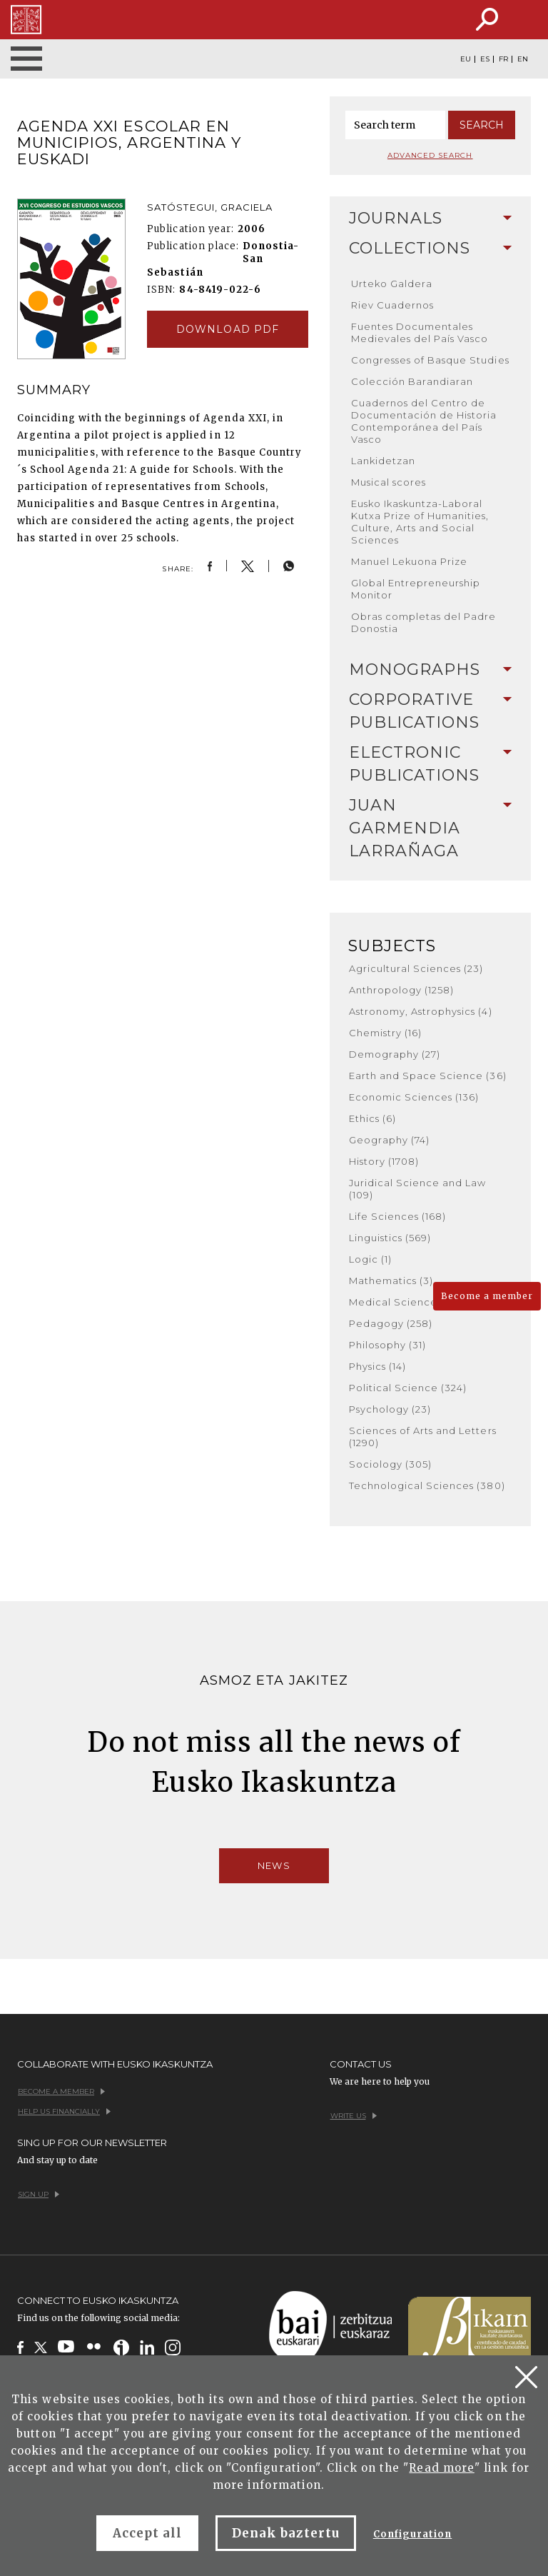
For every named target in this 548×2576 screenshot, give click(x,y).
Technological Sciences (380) (427, 1485)
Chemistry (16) (385, 1032)
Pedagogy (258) (391, 1323)
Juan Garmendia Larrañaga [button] (430, 828)
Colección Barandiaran (412, 381)
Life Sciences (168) (398, 1216)
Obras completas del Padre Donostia (424, 622)
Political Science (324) (408, 1387)
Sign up (38, 2194)
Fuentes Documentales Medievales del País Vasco (420, 332)
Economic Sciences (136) (414, 1097)
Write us (353, 2115)
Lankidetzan (383, 460)
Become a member (487, 1295)
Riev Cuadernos (393, 305)
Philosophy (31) (388, 1344)
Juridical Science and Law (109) (418, 1189)
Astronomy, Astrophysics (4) (420, 1011)
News (274, 1865)
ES (484, 59)
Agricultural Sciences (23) (416, 968)
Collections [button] (430, 248)
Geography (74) (389, 1140)
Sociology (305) (390, 1464)
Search (482, 125)
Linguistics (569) (390, 1237)
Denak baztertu (286, 2533)
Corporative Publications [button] (430, 711)
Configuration (412, 2534)
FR (503, 59)
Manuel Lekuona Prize (409, 561)
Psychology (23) (390, 1409)
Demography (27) (395, 1054)
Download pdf (227, 329)
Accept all (147, 2533)
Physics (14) (377, 1366)
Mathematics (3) (391, 1280)
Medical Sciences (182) (409, 1302)
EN (522, 59)
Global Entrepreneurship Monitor (416, 589)
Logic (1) (370, 1259)
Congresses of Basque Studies (430, 360)
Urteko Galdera (392, 283)
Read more (441, 2468)
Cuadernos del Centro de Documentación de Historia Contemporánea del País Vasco (424, 421)
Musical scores (389, 482)
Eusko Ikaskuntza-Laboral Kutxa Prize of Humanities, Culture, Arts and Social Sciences (420, 522)
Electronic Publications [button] (430, 764)
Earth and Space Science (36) (428, 1075)
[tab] (431, 218)
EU (465, 59)
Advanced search (430, 155)
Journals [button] (430, 218)
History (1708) (384, 1161)
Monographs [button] (430, 669)
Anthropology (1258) (402, 990)
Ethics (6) (372, 1118)
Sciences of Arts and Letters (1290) (423, 1436)
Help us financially (64, 2111)
